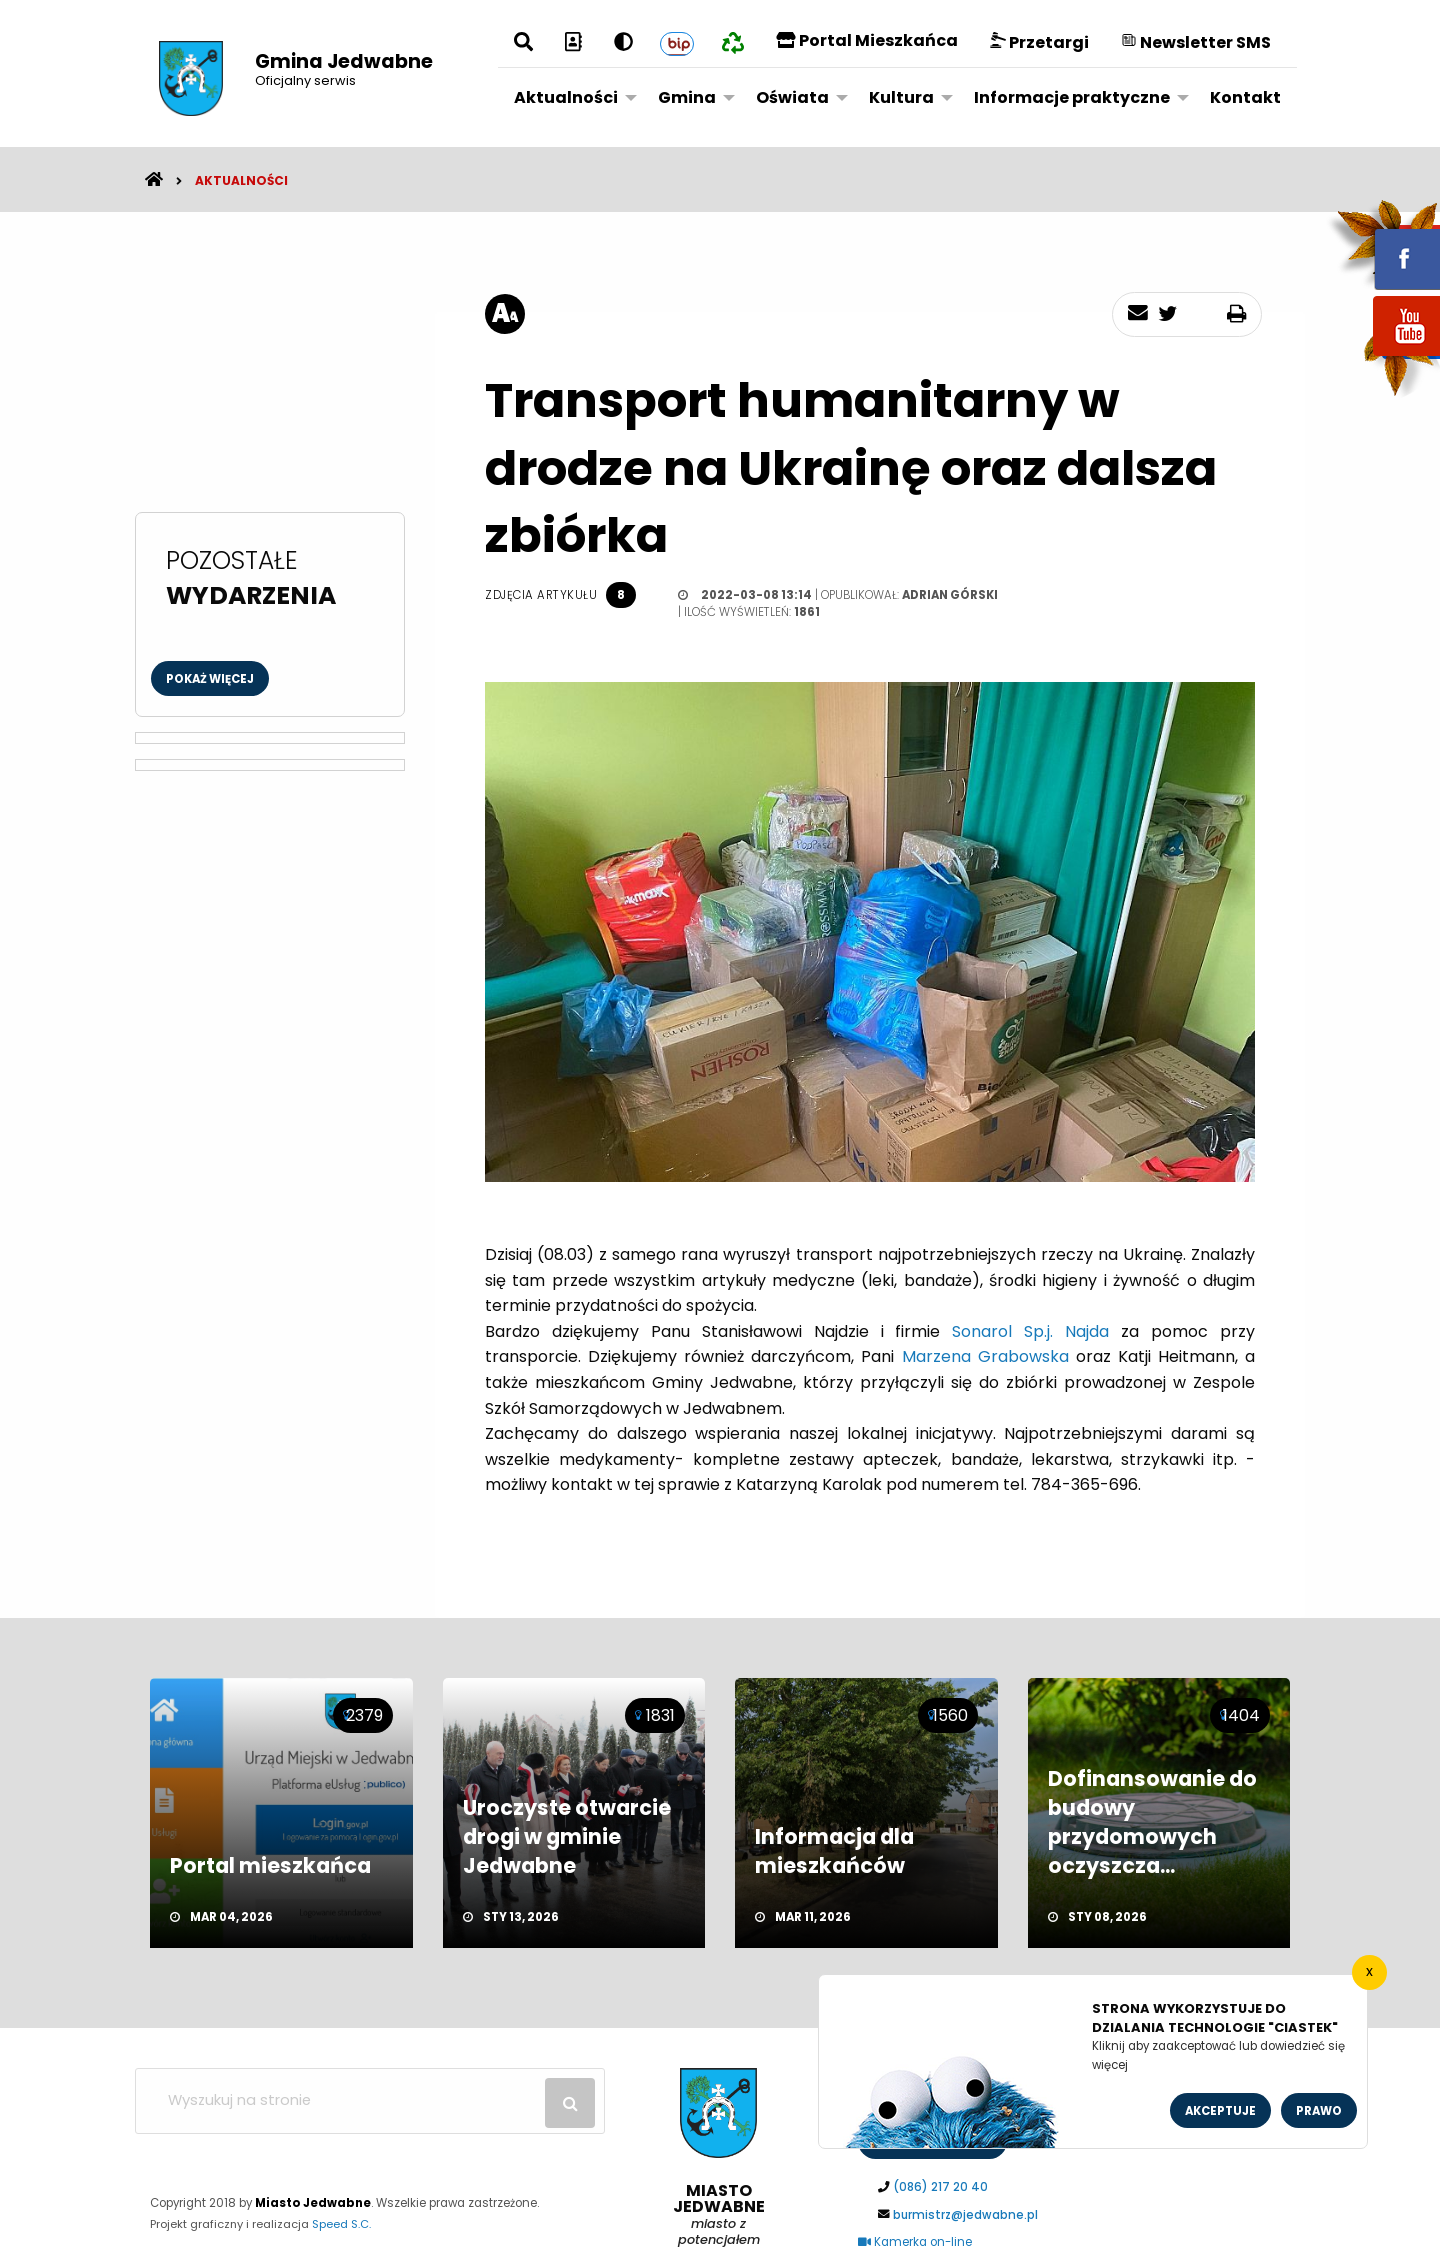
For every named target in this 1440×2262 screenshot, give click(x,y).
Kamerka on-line (915, 2242)
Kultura (901, 97)
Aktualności (566, 97)
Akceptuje (1220, 2111)
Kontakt (1245, 97)
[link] (1030, 1331)
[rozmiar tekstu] (505, 314)
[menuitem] (570, 97)
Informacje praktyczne (1072, 97)
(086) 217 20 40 (940, 2187)
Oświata (792, 97)
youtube (1383, 357)
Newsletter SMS (1196, 42)
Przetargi (1039, 42)
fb (1383, 245)
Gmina (687, 97)
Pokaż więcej (210, 679)
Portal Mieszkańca (867, 40)
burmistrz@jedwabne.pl (965, 2215)
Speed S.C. (341, 2224)
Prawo (1319, 2111)
